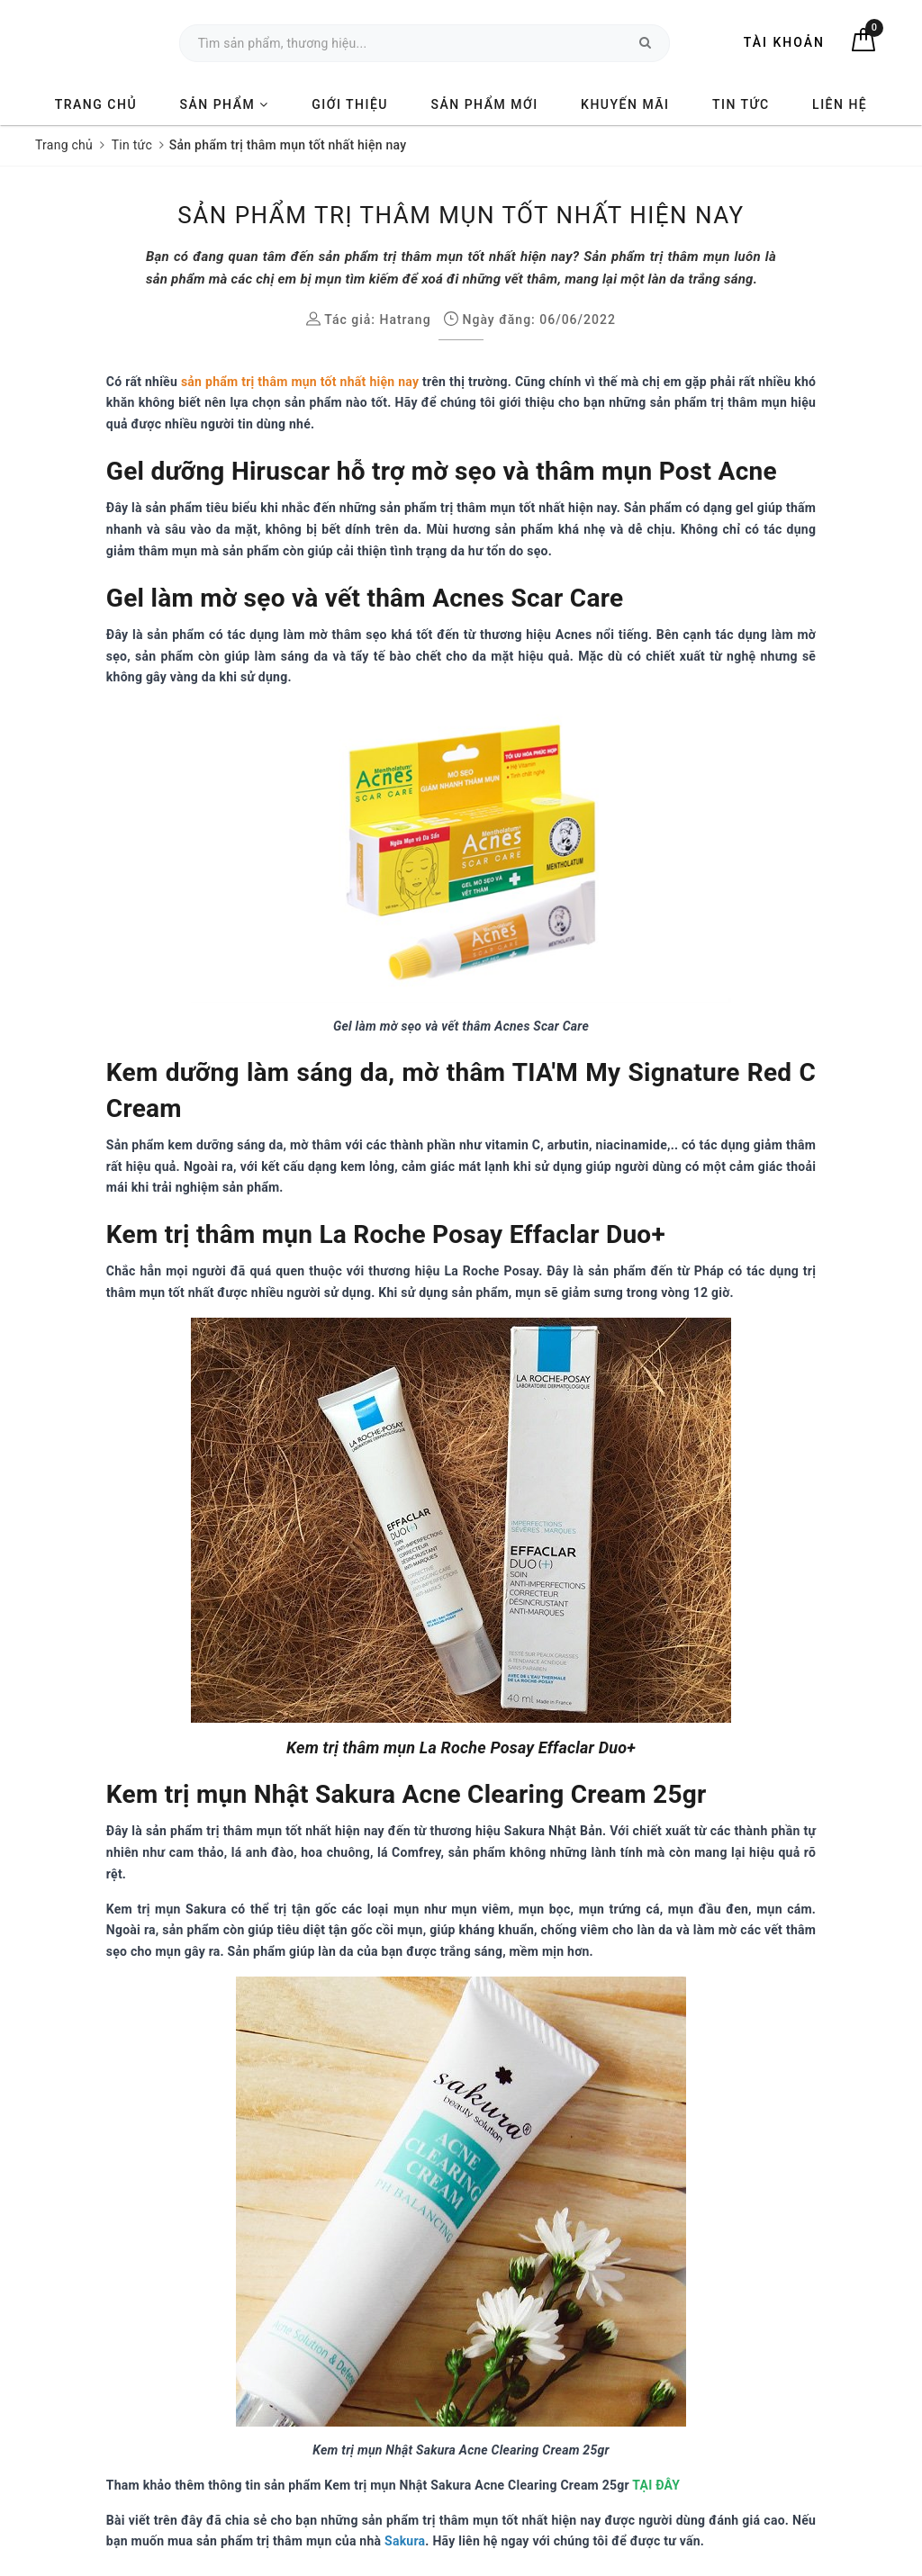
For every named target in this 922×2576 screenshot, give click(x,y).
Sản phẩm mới (484, 104)
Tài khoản (784, 42)
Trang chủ (96, 104)
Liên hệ (839, 104)
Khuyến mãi (625, 104)
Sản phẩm (224, 104)
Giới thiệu (350, 104)
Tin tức (741, 104)
